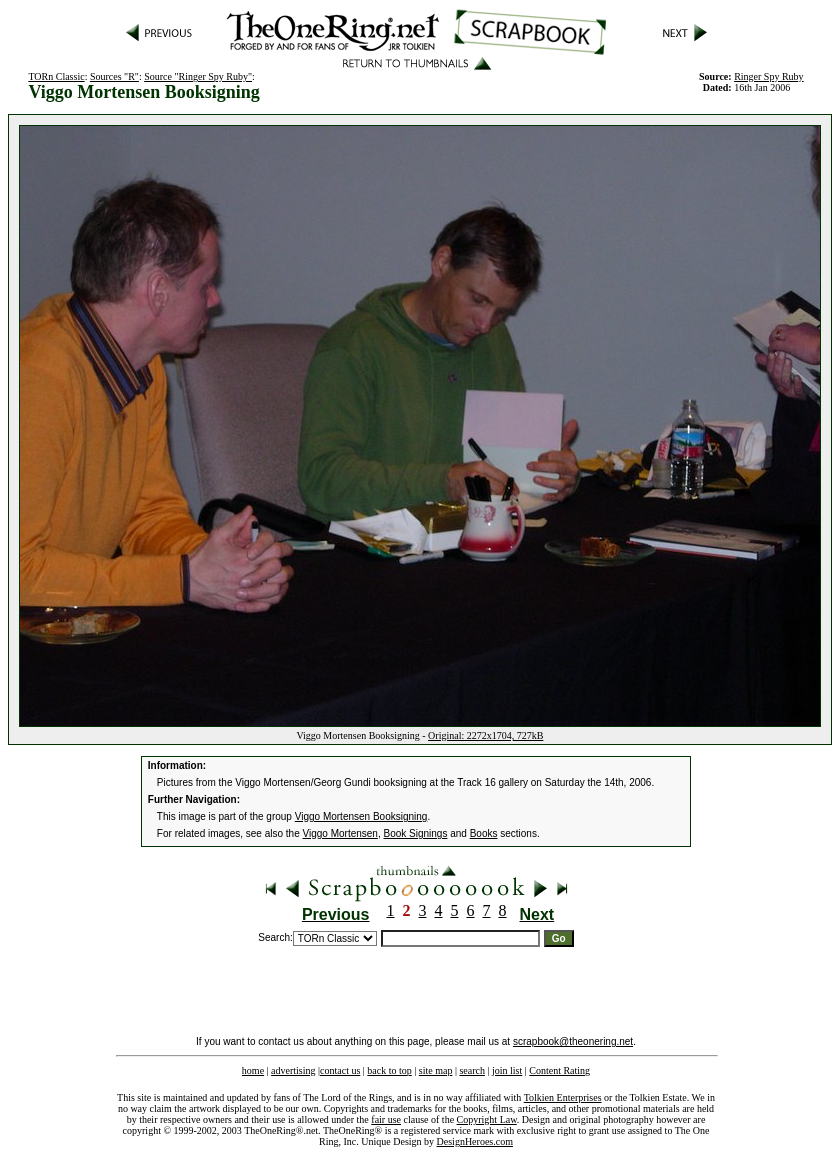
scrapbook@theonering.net (573, 1041)
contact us (340, 1070)
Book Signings (415, 833)
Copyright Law (487, 1119)
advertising (293, 1070)
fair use (386, 1119)
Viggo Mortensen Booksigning (361, 816)
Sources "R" (114, 76)
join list (507, 1070)
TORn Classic (56, 76)
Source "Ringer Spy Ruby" (198, 76)
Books (484, 833)
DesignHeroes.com (475, 1141)
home (253, 1070)
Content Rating (559, 1070)
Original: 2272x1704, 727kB (485, 735)
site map (436, 1070)
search (472, 1070)
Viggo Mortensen (340, 833)
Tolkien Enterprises (563, 1097)
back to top (389, 1070)
